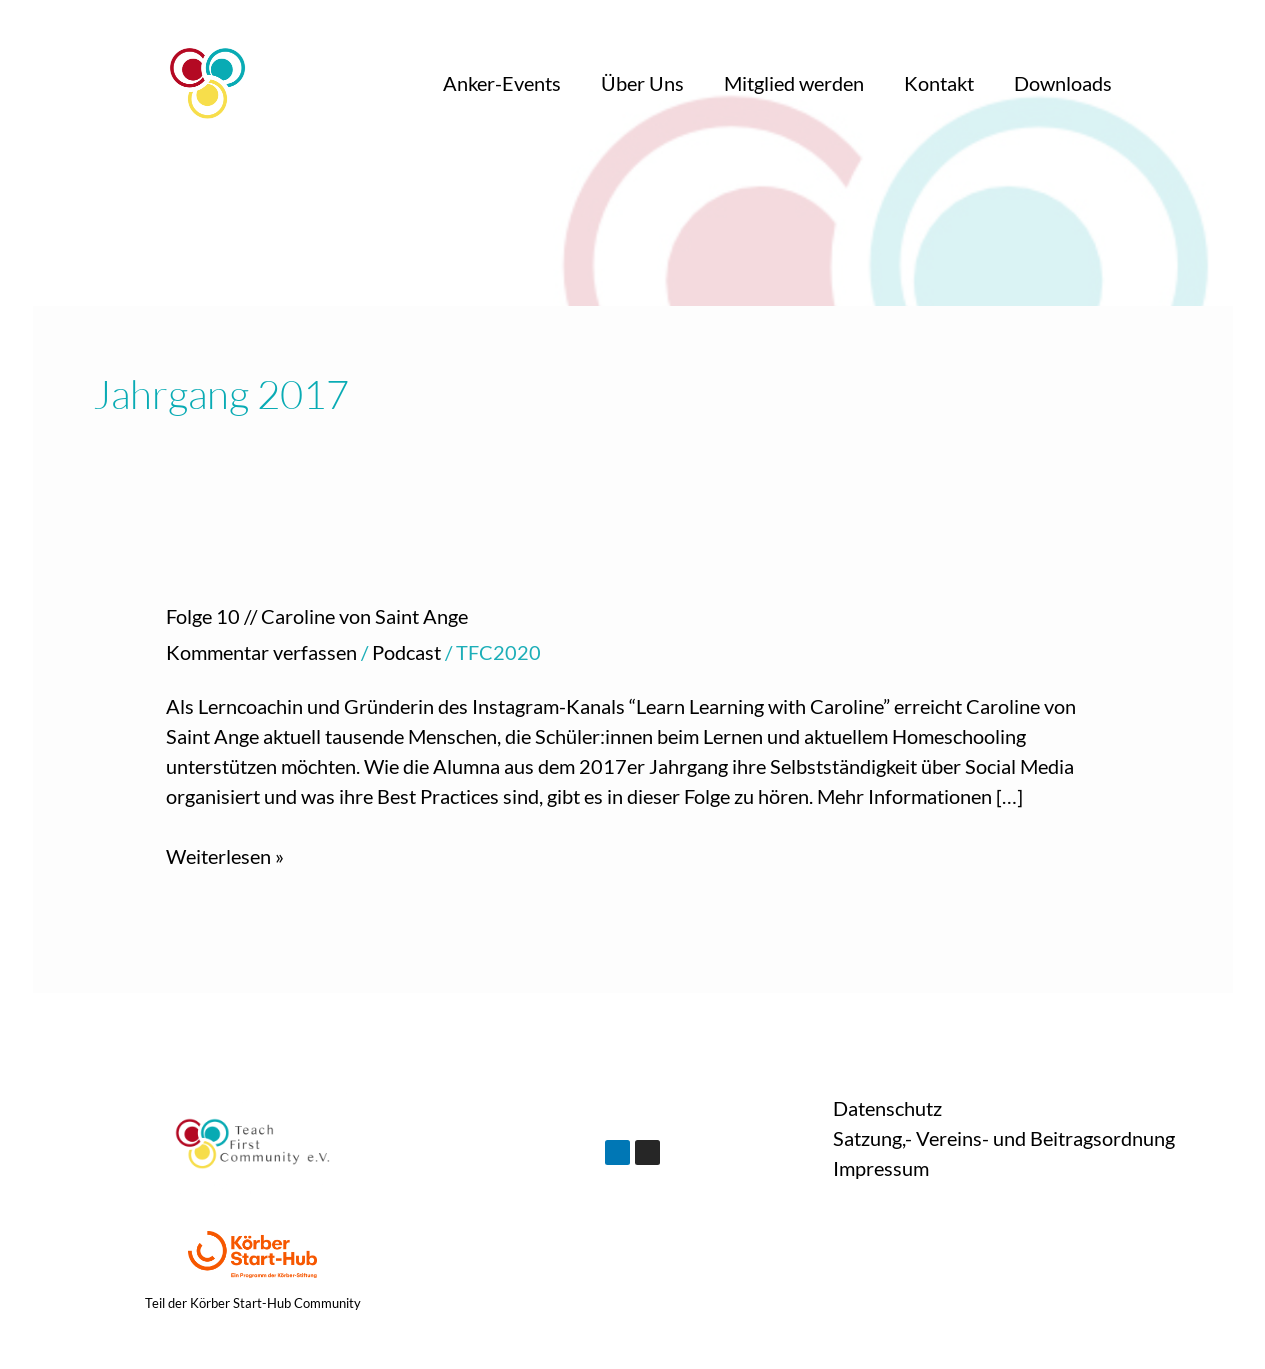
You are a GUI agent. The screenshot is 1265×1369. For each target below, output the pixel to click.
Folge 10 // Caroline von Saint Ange (317, 616)
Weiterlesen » (225, 854)
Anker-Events (502, 83)
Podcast (406, 652)
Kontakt (939, 83)
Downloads (1063, 83)
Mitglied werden (794, 83)
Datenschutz (887, 1108)
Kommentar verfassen (261, 652)
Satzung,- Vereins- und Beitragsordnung (1004, 1138)
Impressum (881, 1168)
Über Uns (642, 83)
